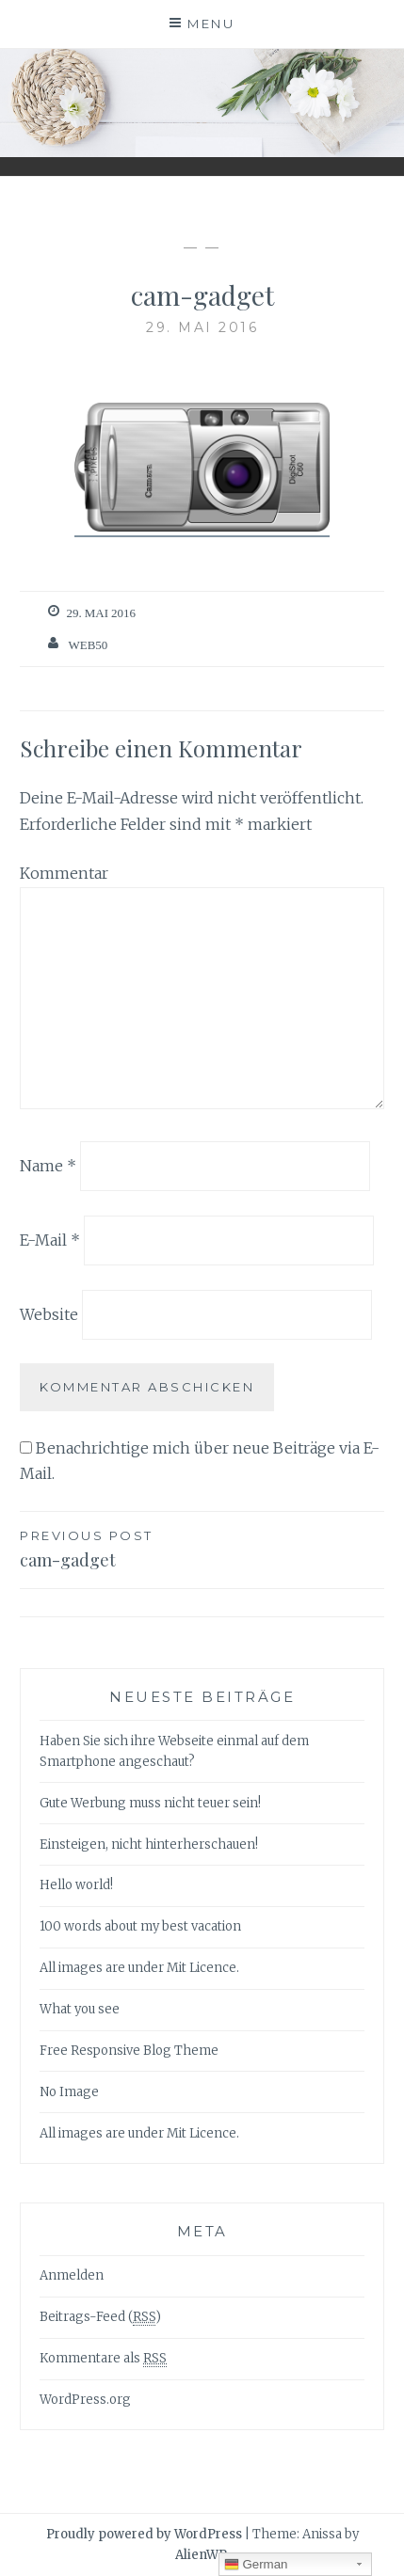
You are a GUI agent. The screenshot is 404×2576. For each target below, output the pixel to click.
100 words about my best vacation (140, 1926)
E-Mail (50, 1240)
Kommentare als (103, 2358)
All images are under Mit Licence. (139, 1968)
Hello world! (76, 1885)
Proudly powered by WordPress (144, 2534)
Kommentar (64, 873)
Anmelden (72, 2275)
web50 (87, 645)
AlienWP (201, 2555)
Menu (210, 23)
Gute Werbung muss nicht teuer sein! (150, 1803)
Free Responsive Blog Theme (129, 2051)
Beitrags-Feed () (100, 2317)
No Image (69, 2092)
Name (48, 1165)
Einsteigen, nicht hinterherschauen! (149, 1844)
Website (49, 1313)
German (256, 2564)
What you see (80, 2009)
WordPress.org (85, 2400)
